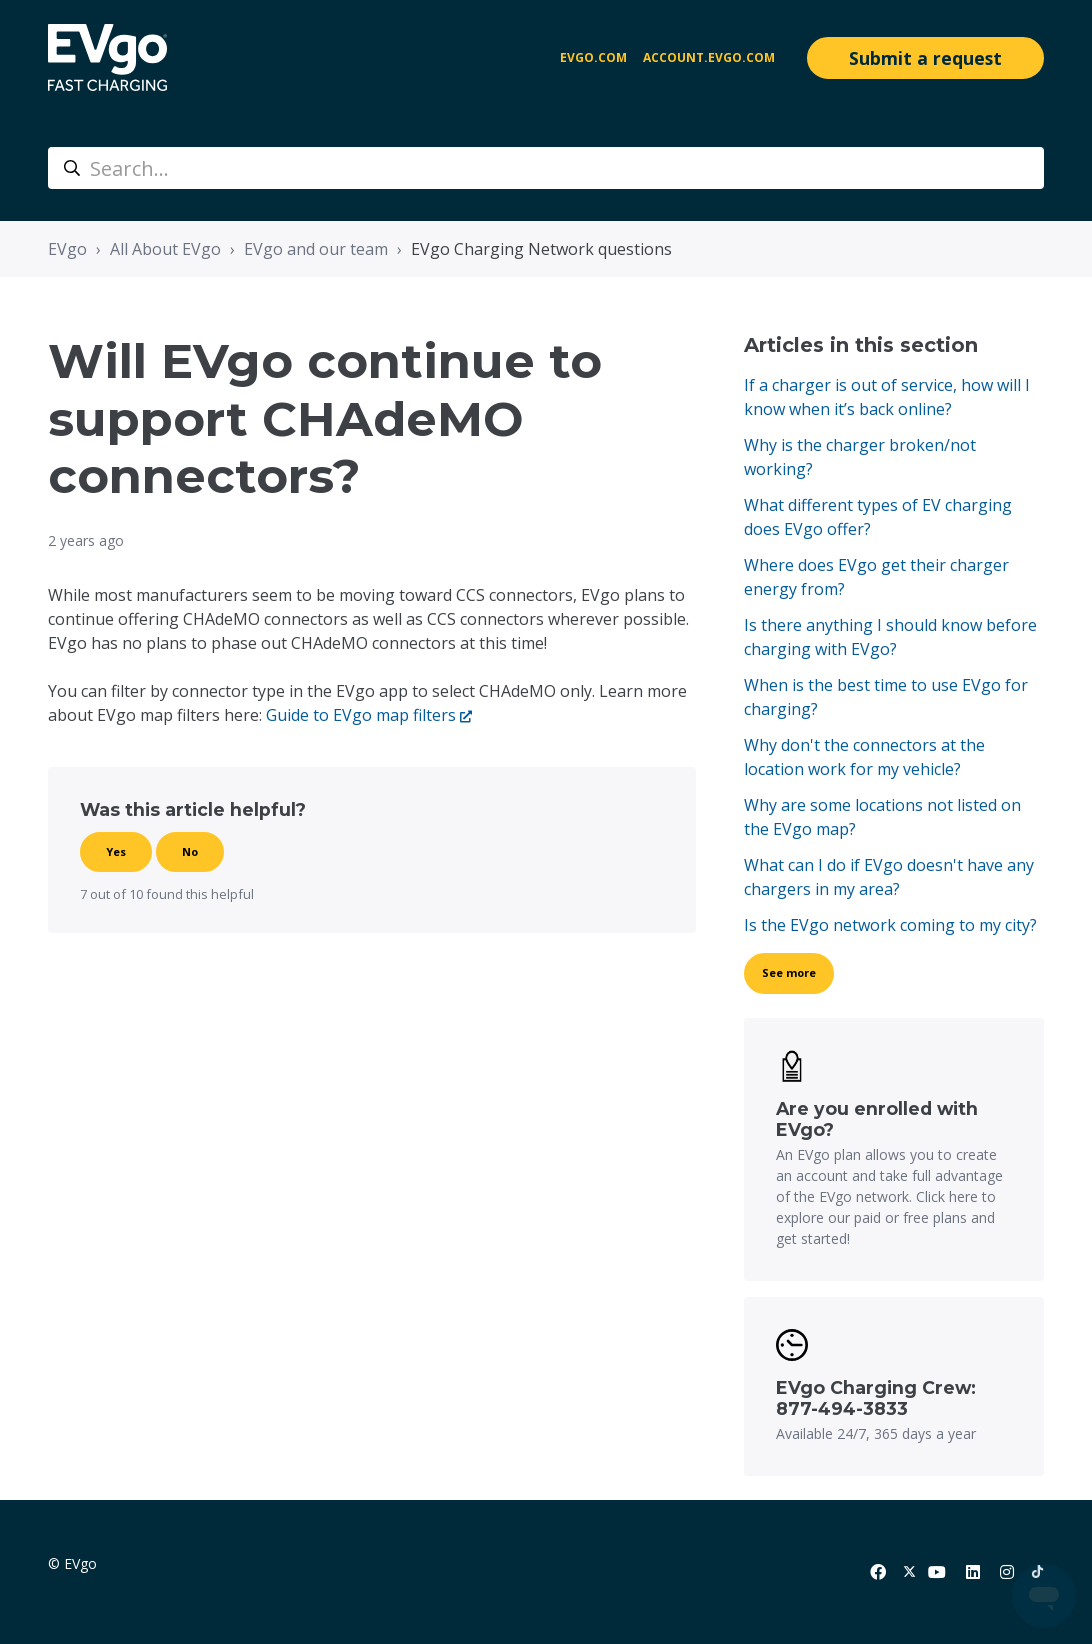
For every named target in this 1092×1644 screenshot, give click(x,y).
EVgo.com (593, 57)
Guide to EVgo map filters (361, 715)
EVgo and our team (316, 249)
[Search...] (546, 168)
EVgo (67, 249)
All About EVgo (165, 249)
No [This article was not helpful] (190, 851)
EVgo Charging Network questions (541, 249)
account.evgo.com (709, 57)
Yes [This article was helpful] (116, 851)
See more (789, 972)
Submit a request (925, 58)
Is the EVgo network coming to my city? (890, 925)
